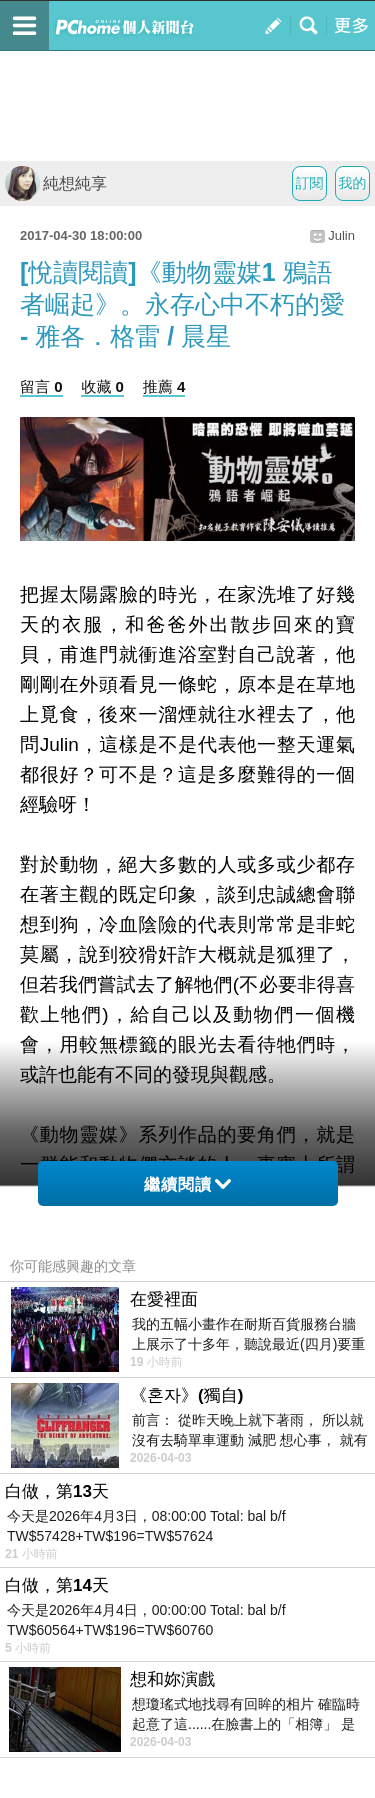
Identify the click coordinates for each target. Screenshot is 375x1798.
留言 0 (41, 386)
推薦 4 (164, 386)
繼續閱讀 (187, 1184)
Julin (341, 235)
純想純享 (56, 183)
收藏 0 (102, 386)
